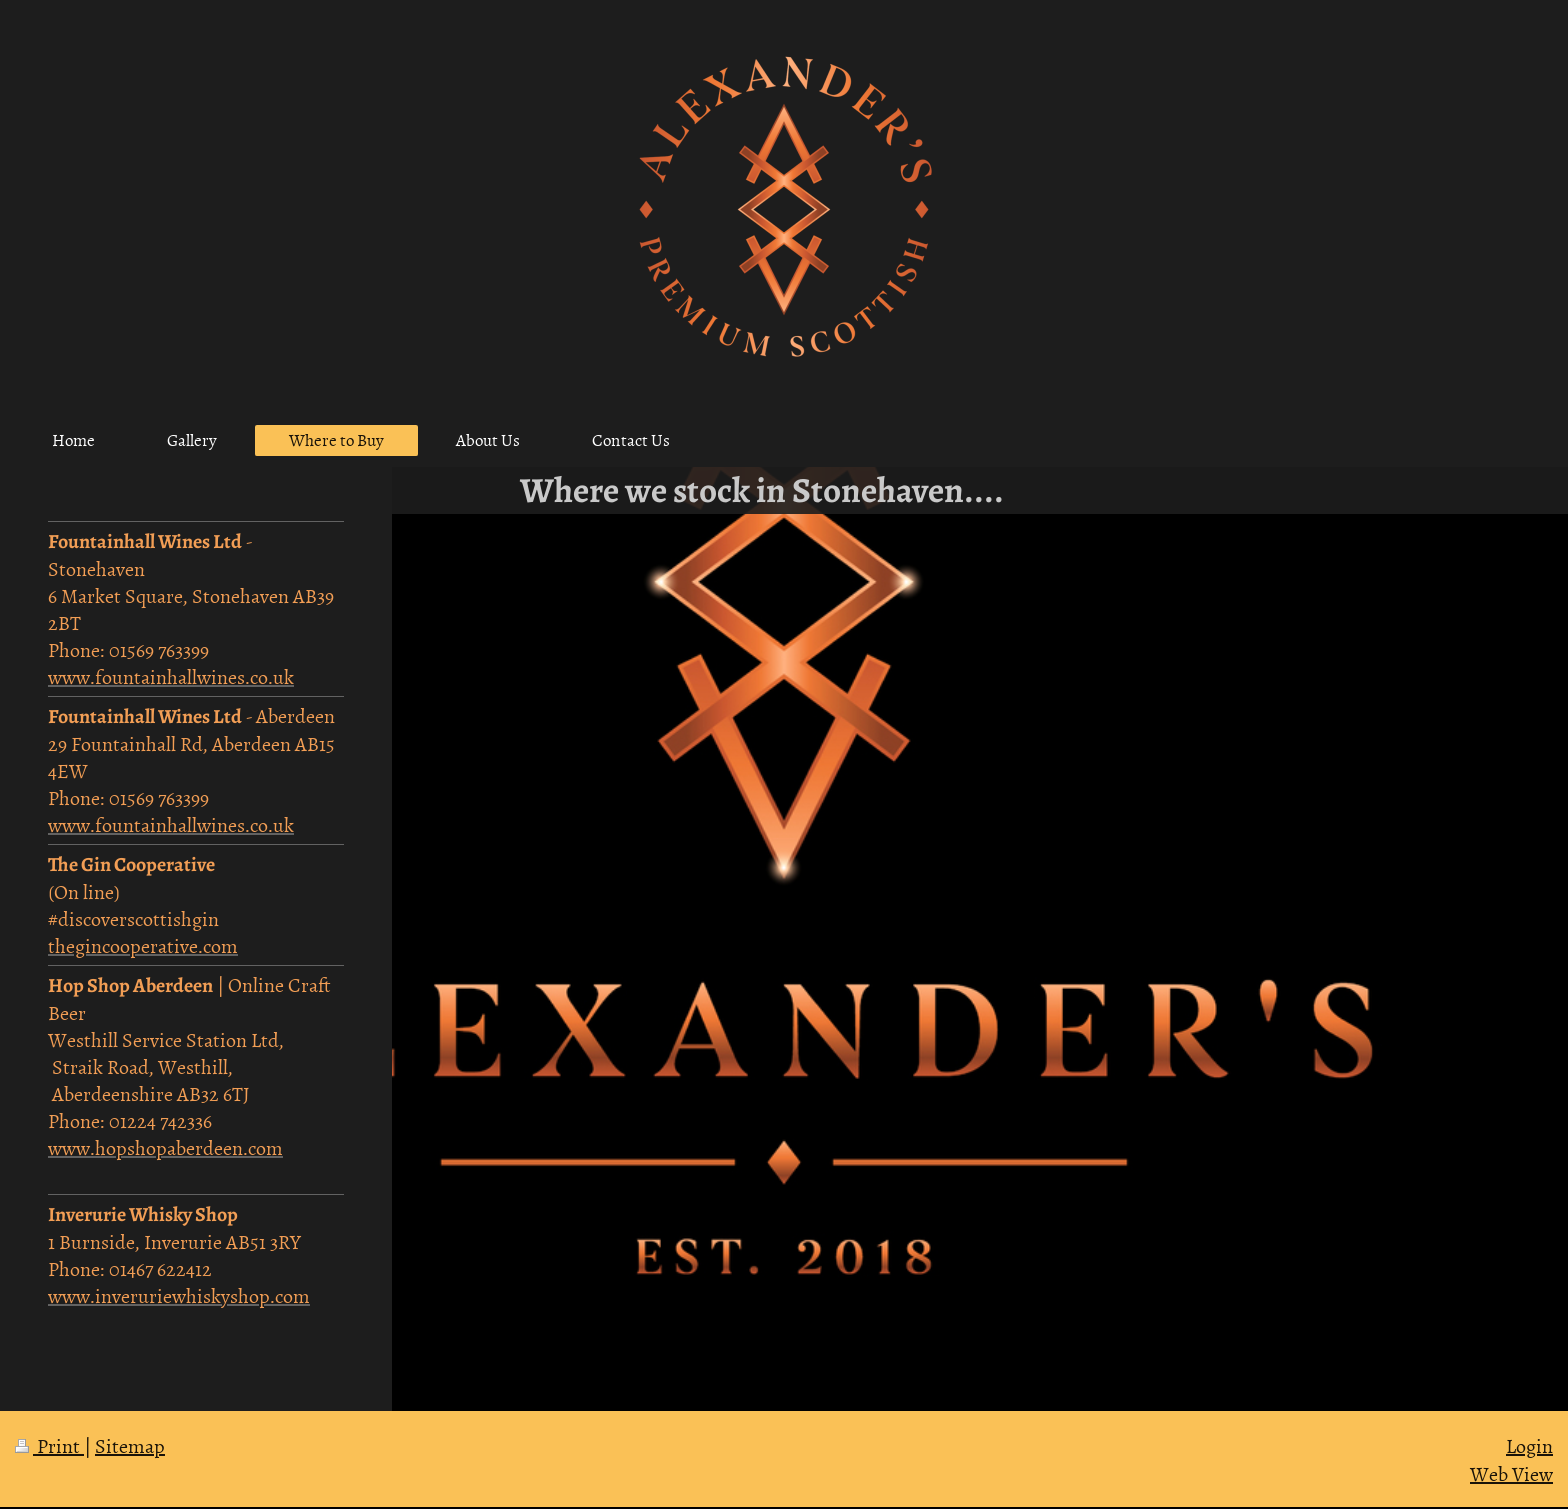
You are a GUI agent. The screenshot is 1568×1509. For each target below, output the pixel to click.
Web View (1511, 1473)
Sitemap (130, 1445)
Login (1529, 1445)
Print (49, 1445)
